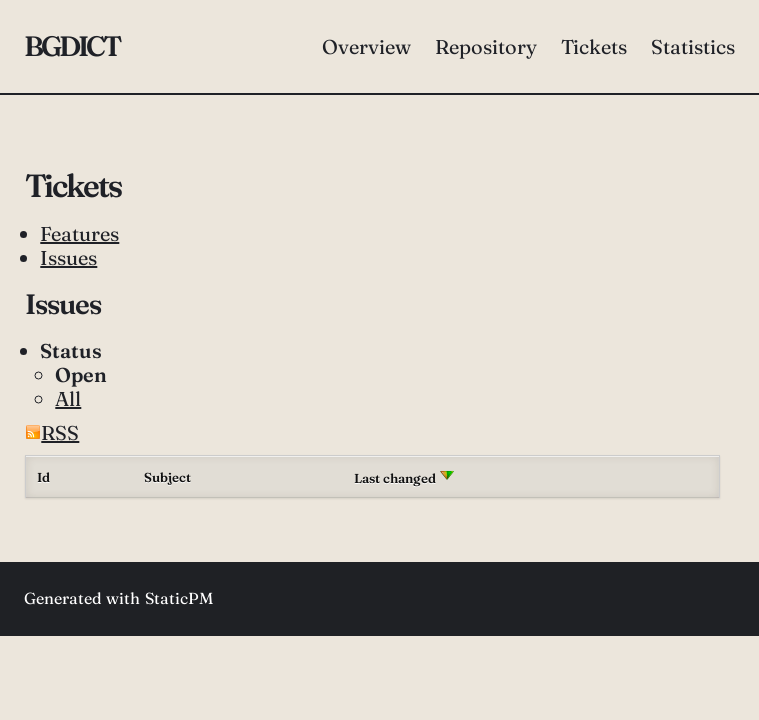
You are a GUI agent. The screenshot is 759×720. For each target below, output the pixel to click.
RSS (52, 432)
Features (79, 233)
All (68, 398)
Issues (68, 257)
